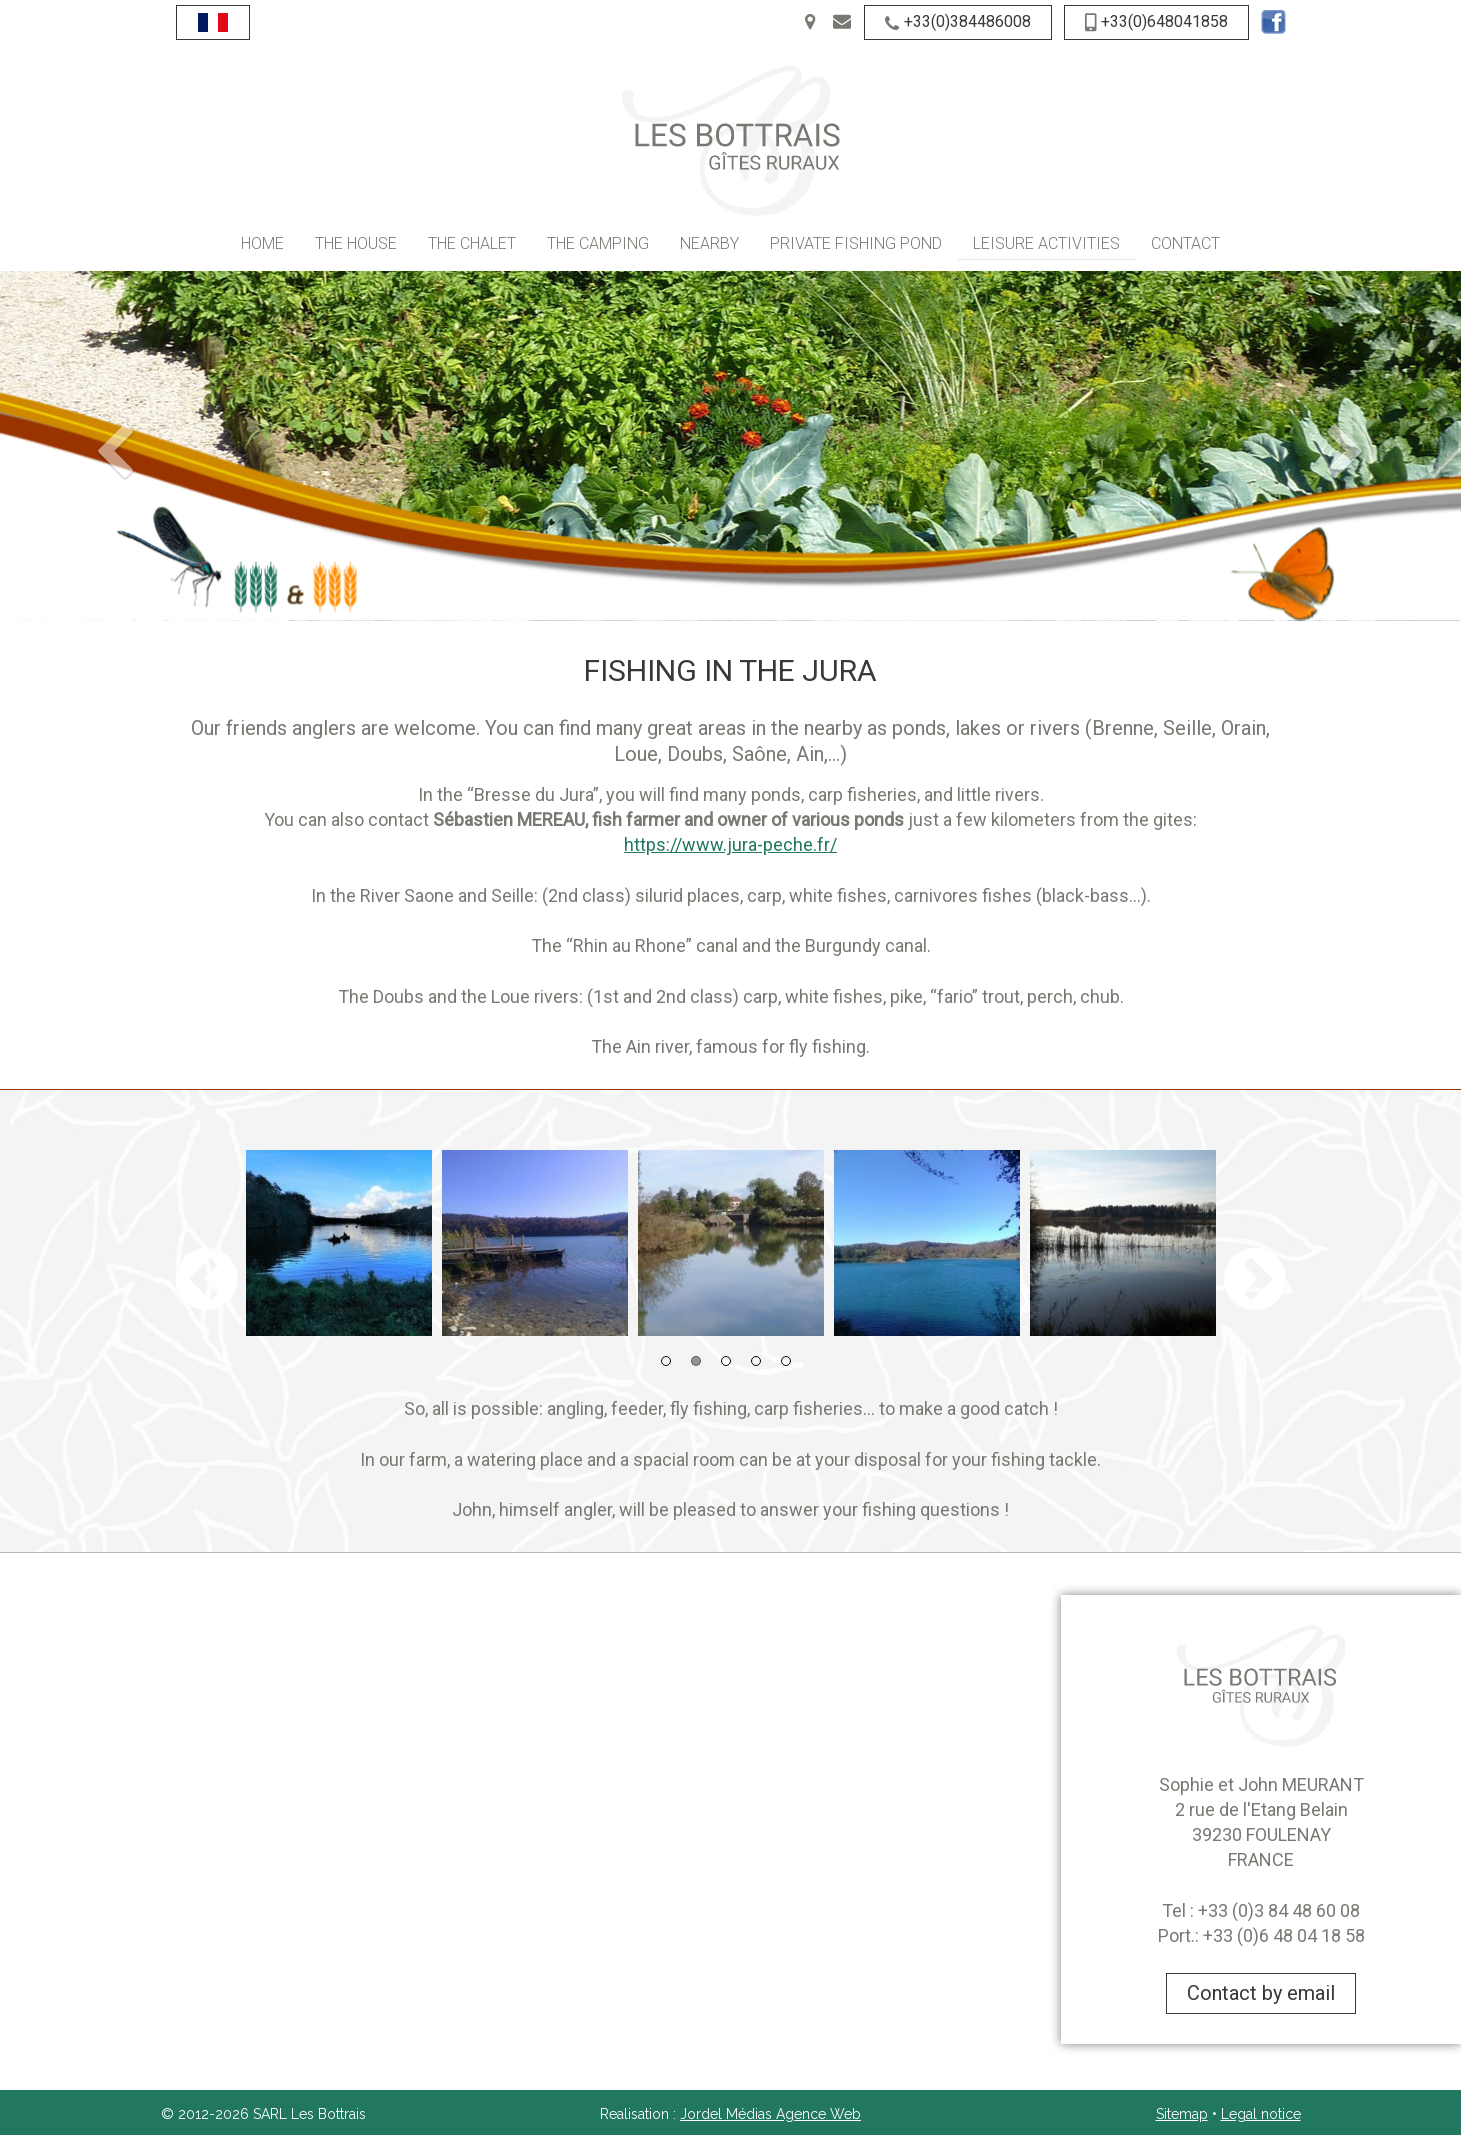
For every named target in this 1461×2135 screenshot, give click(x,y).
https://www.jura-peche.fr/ (730, 844)
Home (262, 243)
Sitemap (1182, 2114)
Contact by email (1261, 1993)
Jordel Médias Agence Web (770, 2114)
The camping (598, 243)
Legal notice (1261, 2114)
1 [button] (666, 1361)
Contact (1185, 243)
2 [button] (696, 1361)
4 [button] (756, 1361)
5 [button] (786, 1361)
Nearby (709, 243)
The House (356, 243)
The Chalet (472, 243)
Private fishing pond (856, 243)
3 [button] (726, 1361)
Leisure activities (1046, 243)
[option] (339, 1243)
